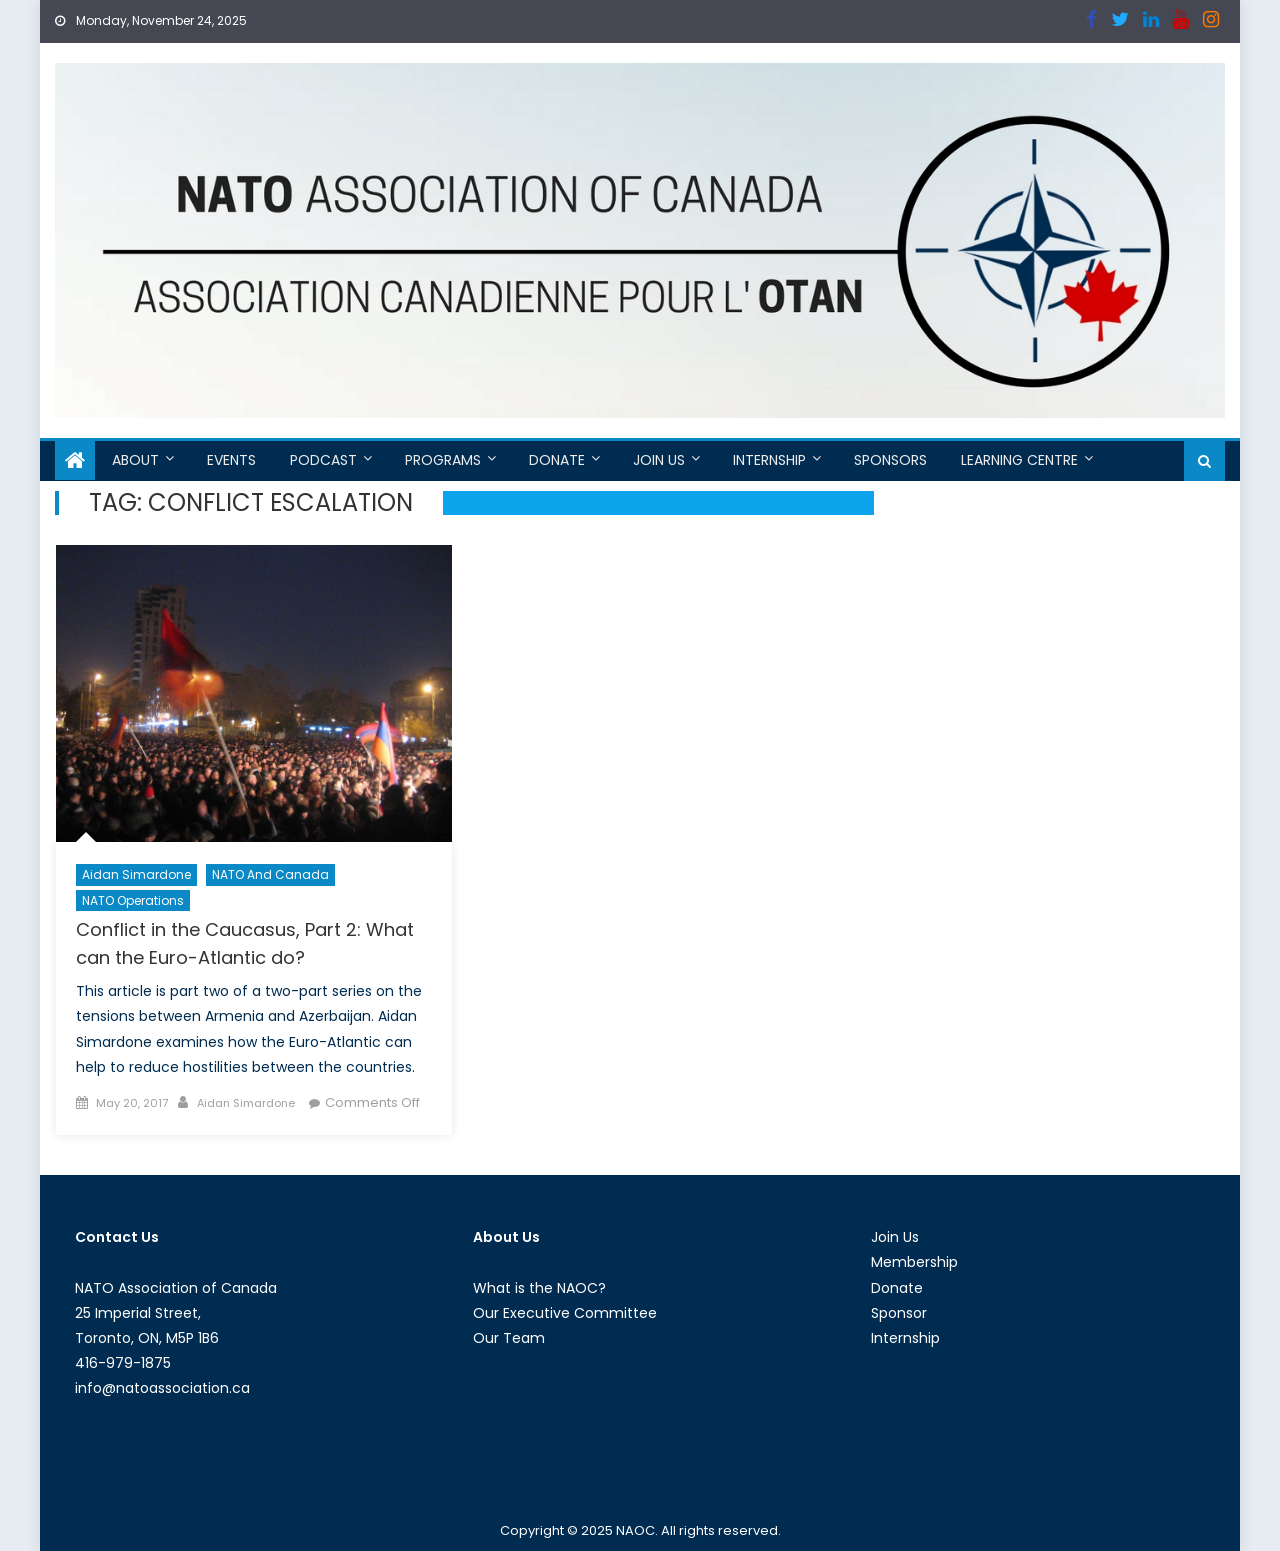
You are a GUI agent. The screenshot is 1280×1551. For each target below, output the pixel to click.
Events (231, 460)
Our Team (509, 1338)
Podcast (323, 460)
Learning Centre (1019, 460)
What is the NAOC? (539, 1288)
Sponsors (890, 460)
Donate (557, 460)
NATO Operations (133, 900)
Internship (769, 460)
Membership (914, 1262)
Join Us (659, 460)
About (135, 460)
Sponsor (899, 1313)
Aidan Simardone (136, 874)
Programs (443, 460)
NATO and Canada (270, 874)
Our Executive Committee (565, 1313)
